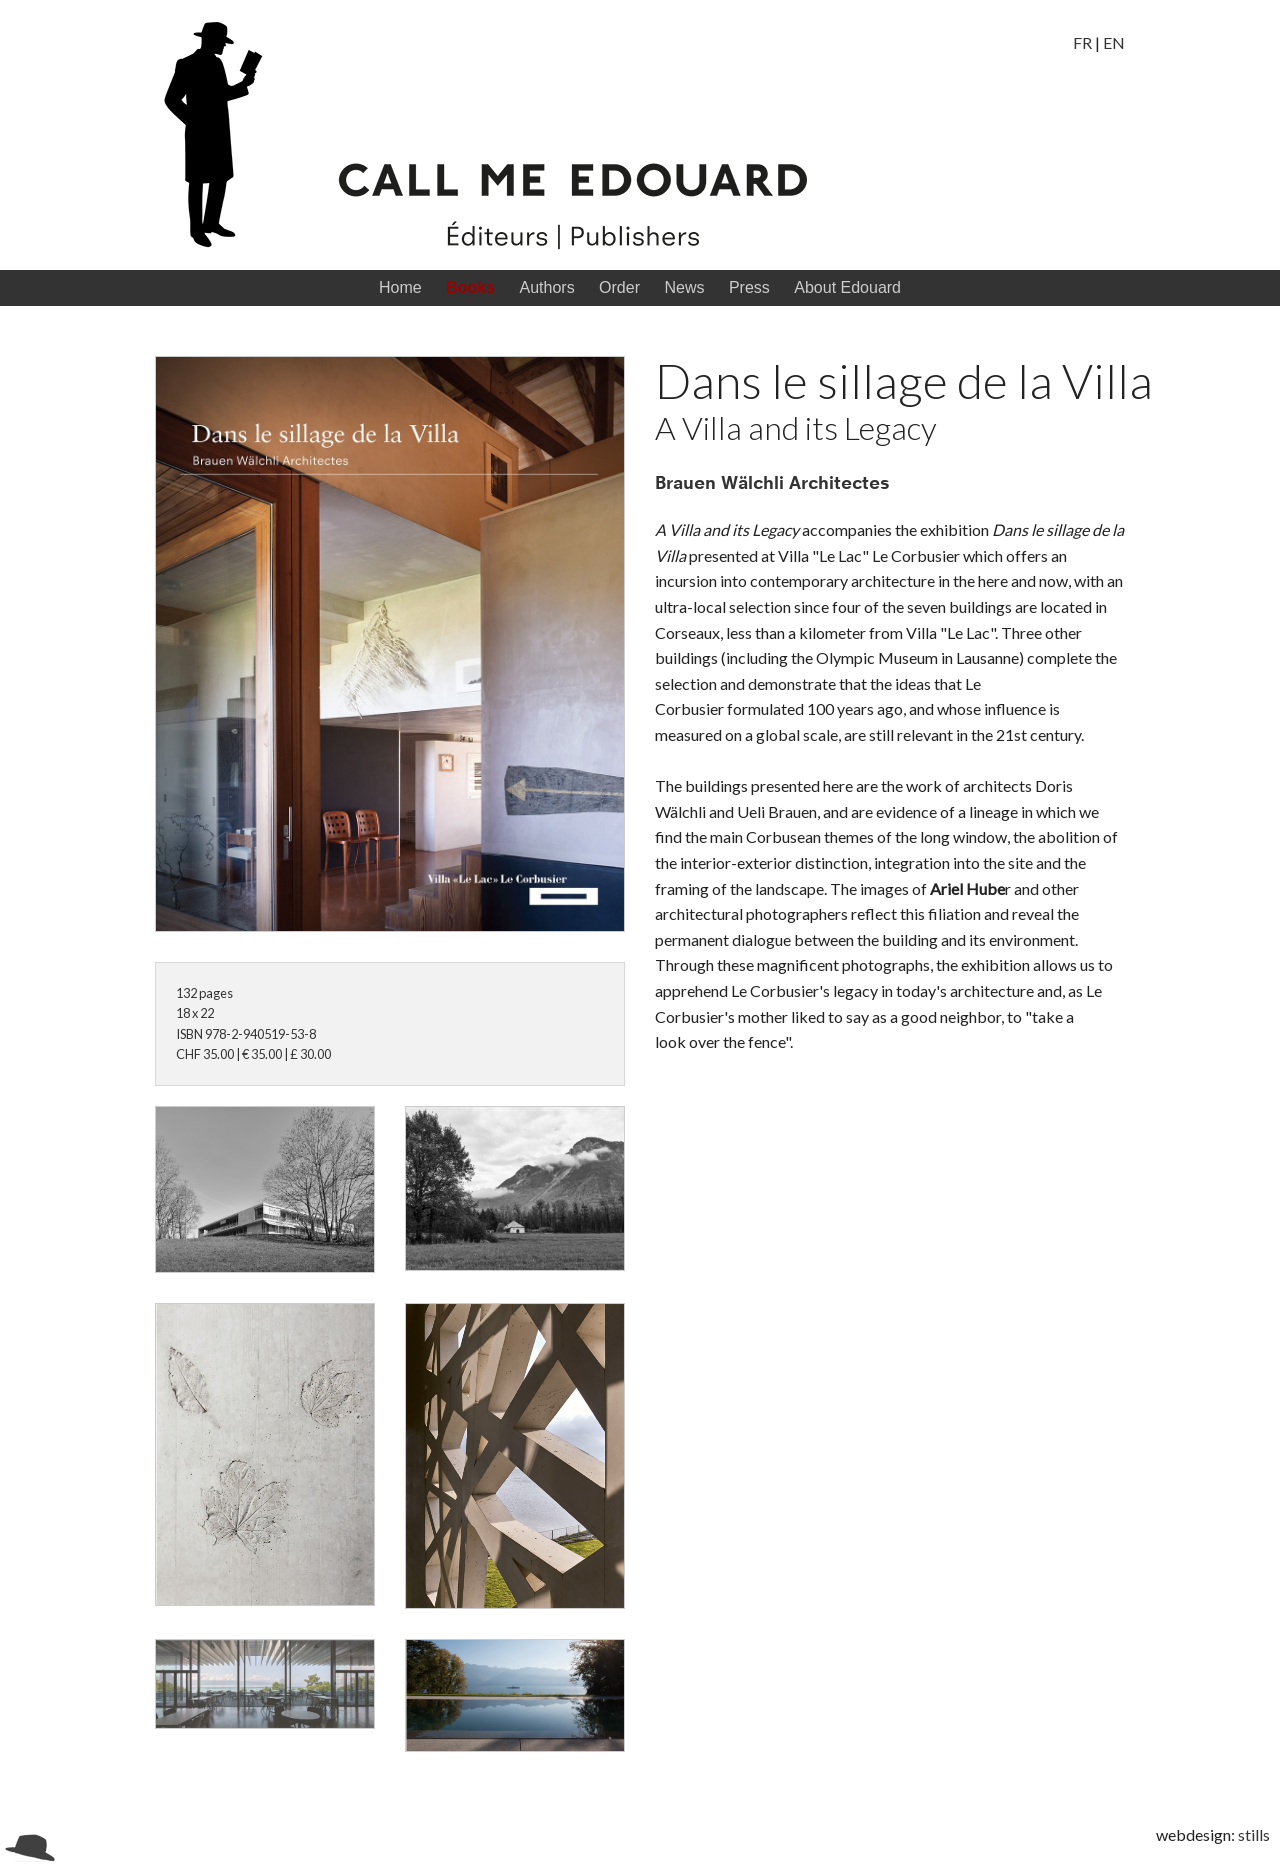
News (684, 287)
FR (1082, 42)
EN (1114, 42)
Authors (546, 287)
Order (619, 287)
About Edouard (847, 287)
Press (749, 287)
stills (1254, 1834)
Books (470, 287)
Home (400, 287)
